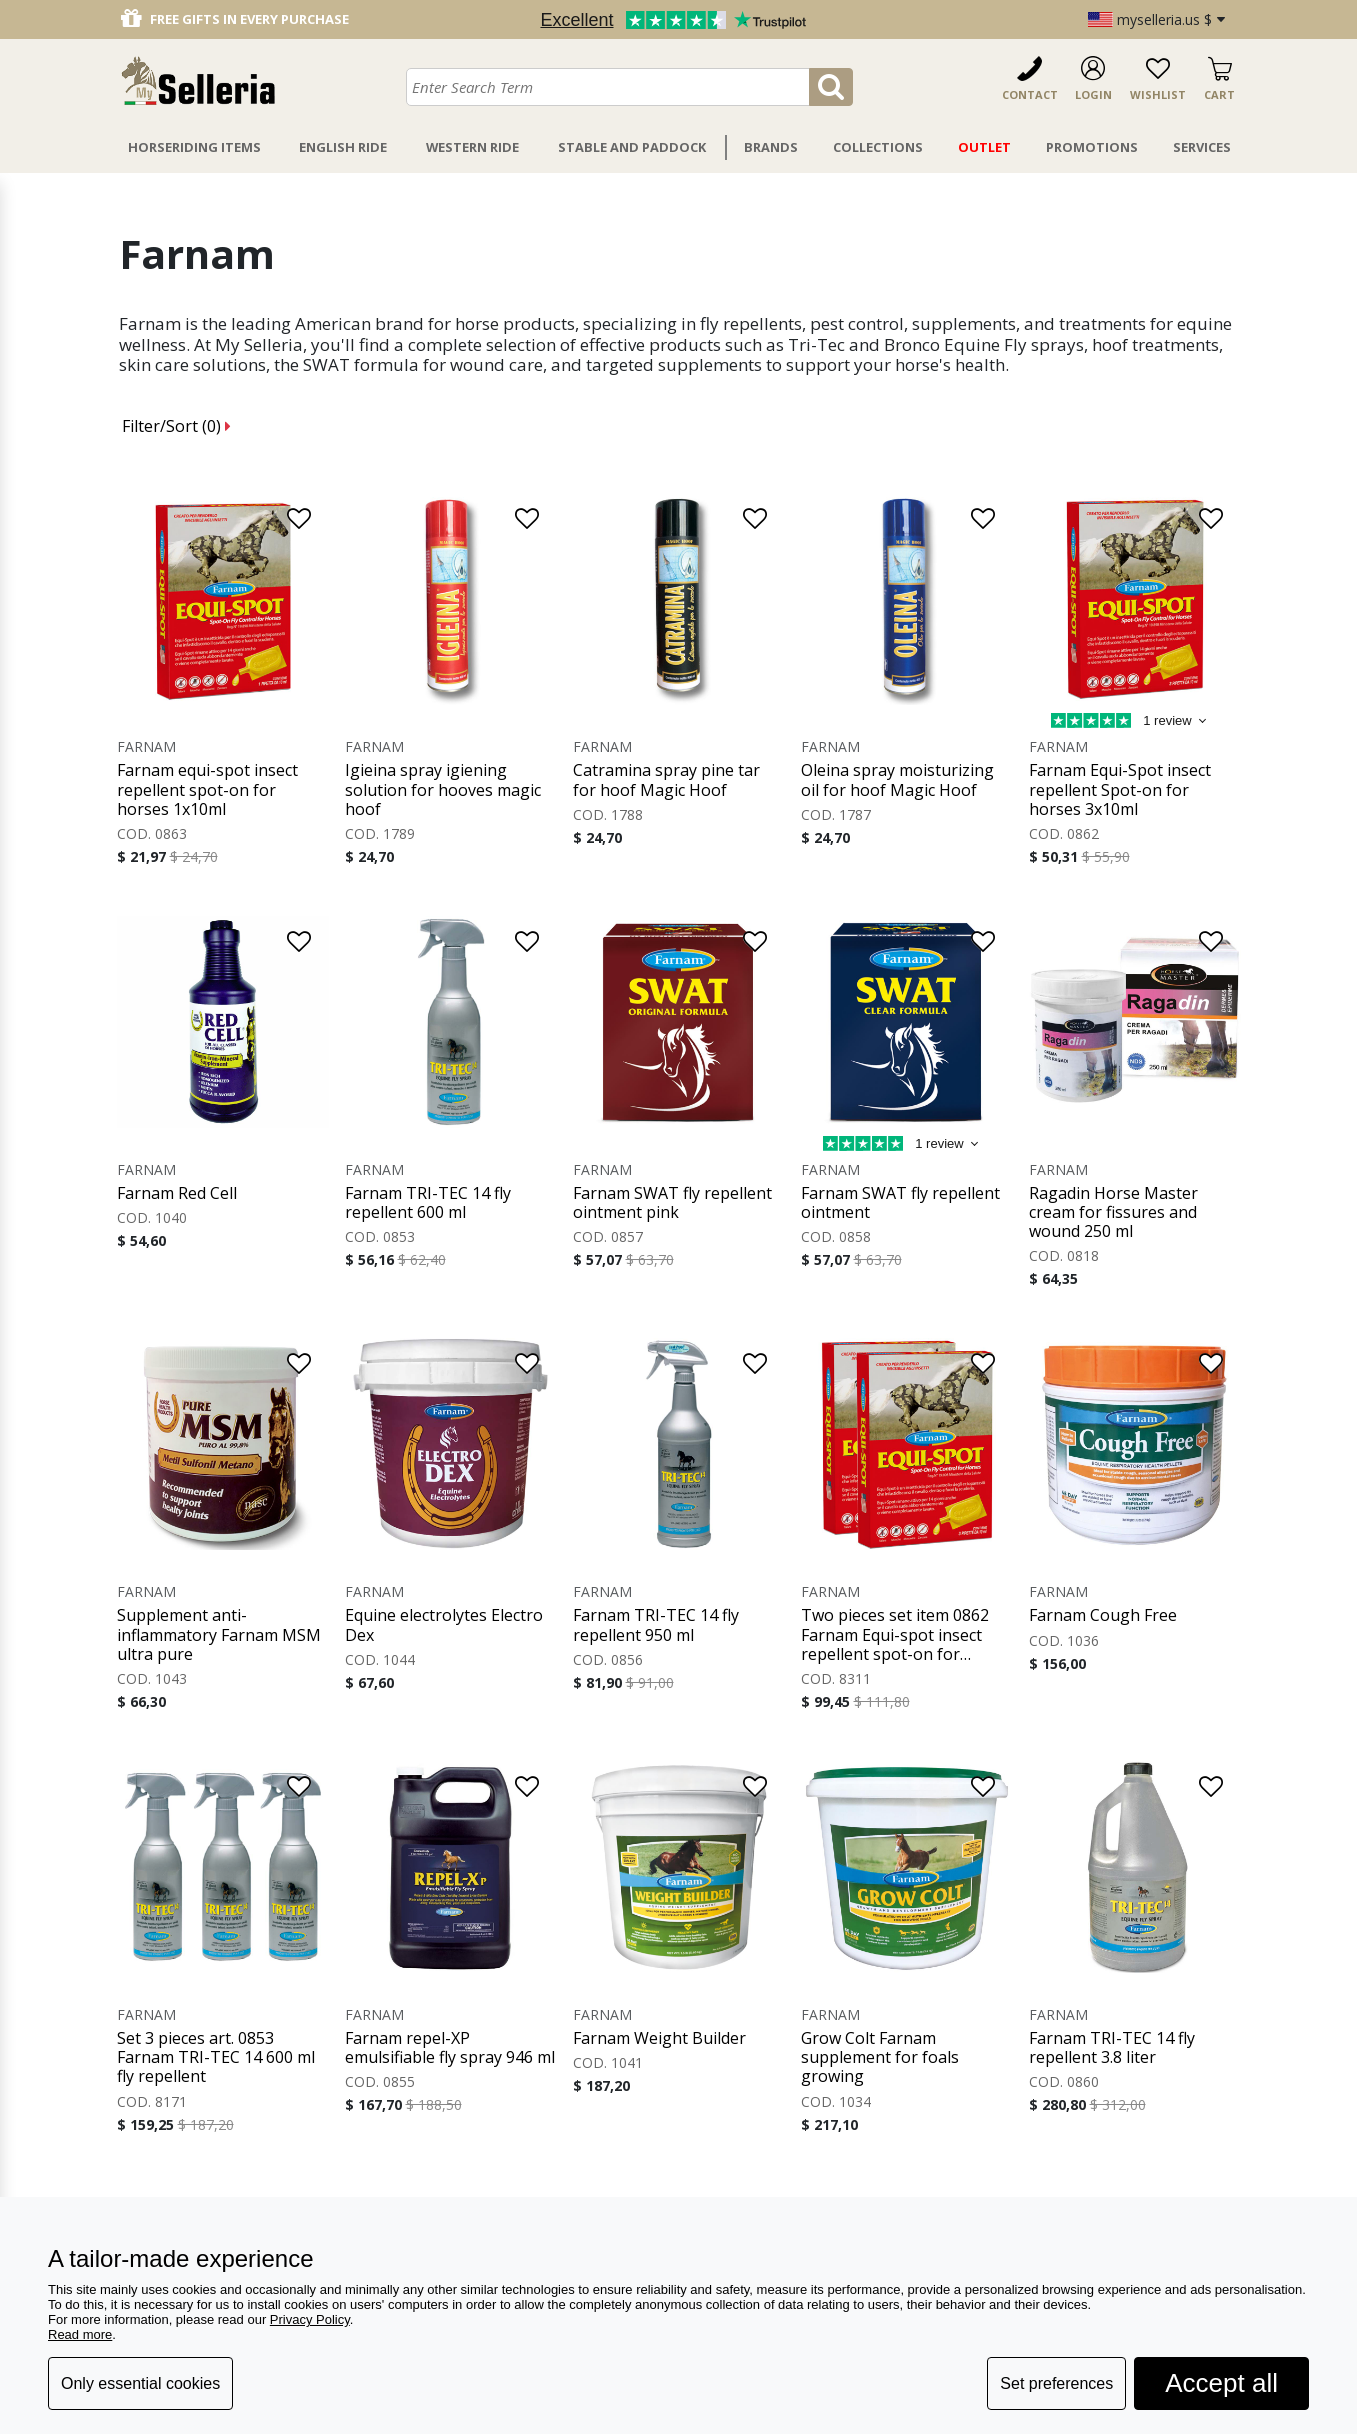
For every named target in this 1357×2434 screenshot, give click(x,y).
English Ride (343, 147)
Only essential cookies (140, 2383)
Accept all (1221, 2383)
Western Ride (472, 147)
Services (1202, 147)
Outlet (984, 147)
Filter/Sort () (176, 426)
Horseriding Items (194, 147)
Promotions (1092, 147)
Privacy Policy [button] (310, 2319)
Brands (771, 147)
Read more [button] (80, 2334)
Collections (878, 147)
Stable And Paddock (632, 147)
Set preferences (1056, 2383)
